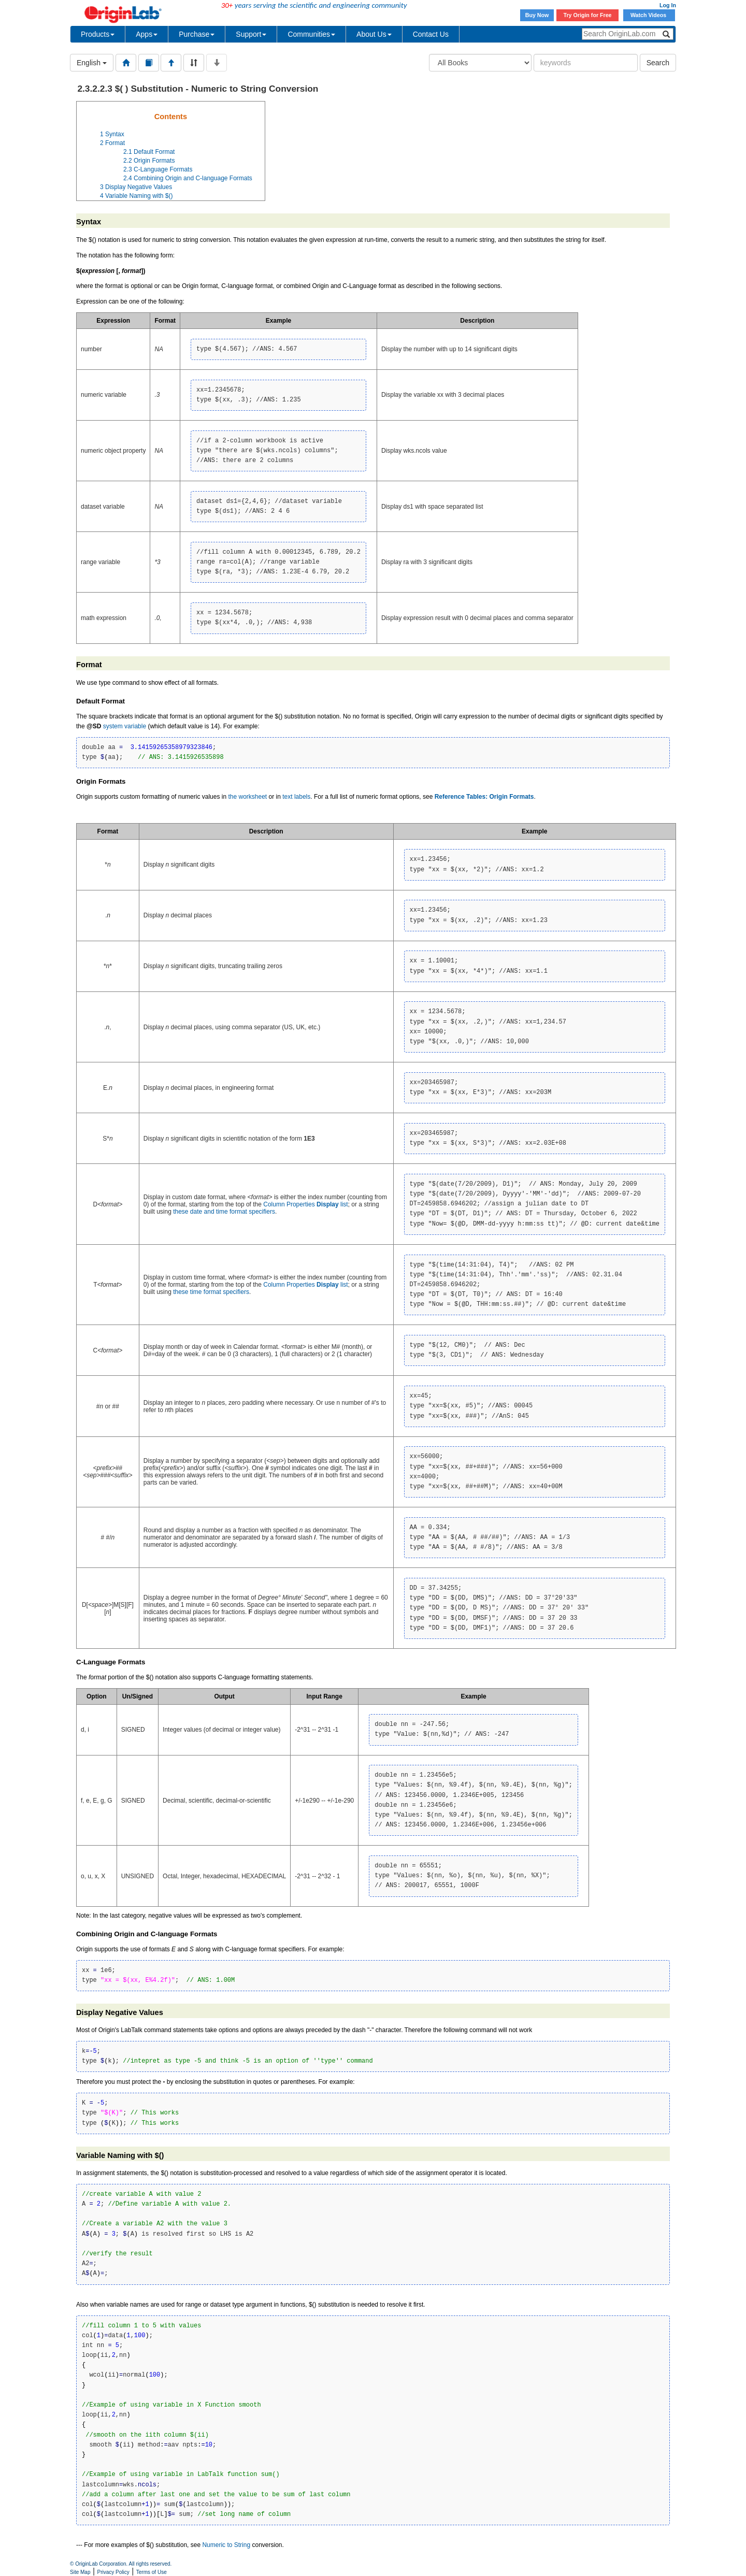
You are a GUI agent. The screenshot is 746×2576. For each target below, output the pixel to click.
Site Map (80, 2572)
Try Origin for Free (588, 15)
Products (97, 34)
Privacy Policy (113, 2572)
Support (251, 34)
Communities (311, 34)
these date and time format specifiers (224, 1211)
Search (658, 63)
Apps (146, 34)
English (92, 63)
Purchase (196, 34)
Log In (667, 5)
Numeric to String (226, 2545)
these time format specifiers (211, 1292)
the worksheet (247, 796)
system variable (124, 726)
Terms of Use (151, 2572)
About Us (374, 34)
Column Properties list (305, 1204)
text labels (296, 796)
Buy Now (537, 15)
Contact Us (431, 34)
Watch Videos (649, 15)
